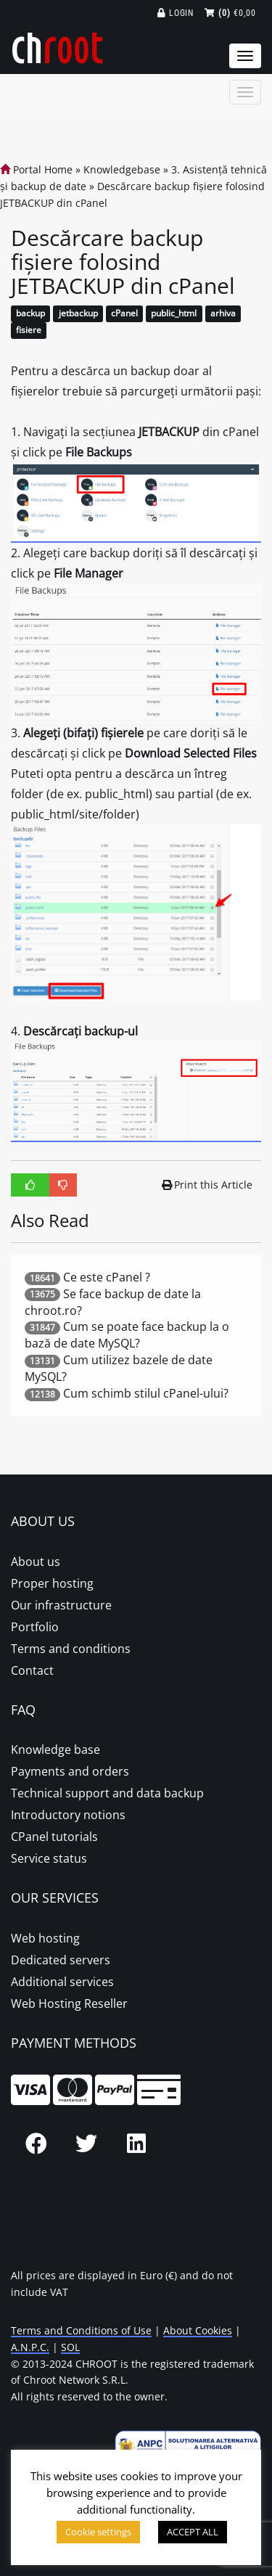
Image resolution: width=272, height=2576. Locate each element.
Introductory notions (68, 1815)
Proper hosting (52, 1583)
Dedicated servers (60, 1960)
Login (175, 13)
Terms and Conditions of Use (81, 2330)
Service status (49, 1858)
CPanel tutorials (54, 1837)
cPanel (124, 314)
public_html (174, 314)
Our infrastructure (61, 1605)
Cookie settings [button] (98, 2531)
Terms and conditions (71, 1649)
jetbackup (78, 314)
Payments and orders (70, 1771)
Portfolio (35, 1627)
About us (35, 1562)
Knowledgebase (121, 169)
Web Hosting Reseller (69, 2003)
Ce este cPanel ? (106, 1277)
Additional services (62, 1982)
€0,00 (230, 13)
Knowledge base (55, 1749)
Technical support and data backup (107, 1793)
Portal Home (36, 169)
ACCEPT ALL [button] (192, 2531)
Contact (32, 1670)
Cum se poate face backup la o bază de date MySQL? (127, 1334)
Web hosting (45, 1938)
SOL (70, 2347)
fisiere (28, 330)
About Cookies (197, 2330)
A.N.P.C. (30, 2347)
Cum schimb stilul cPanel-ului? (145, 1393)
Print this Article (207, 1184)
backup (30, 314)
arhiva (223, 314)
